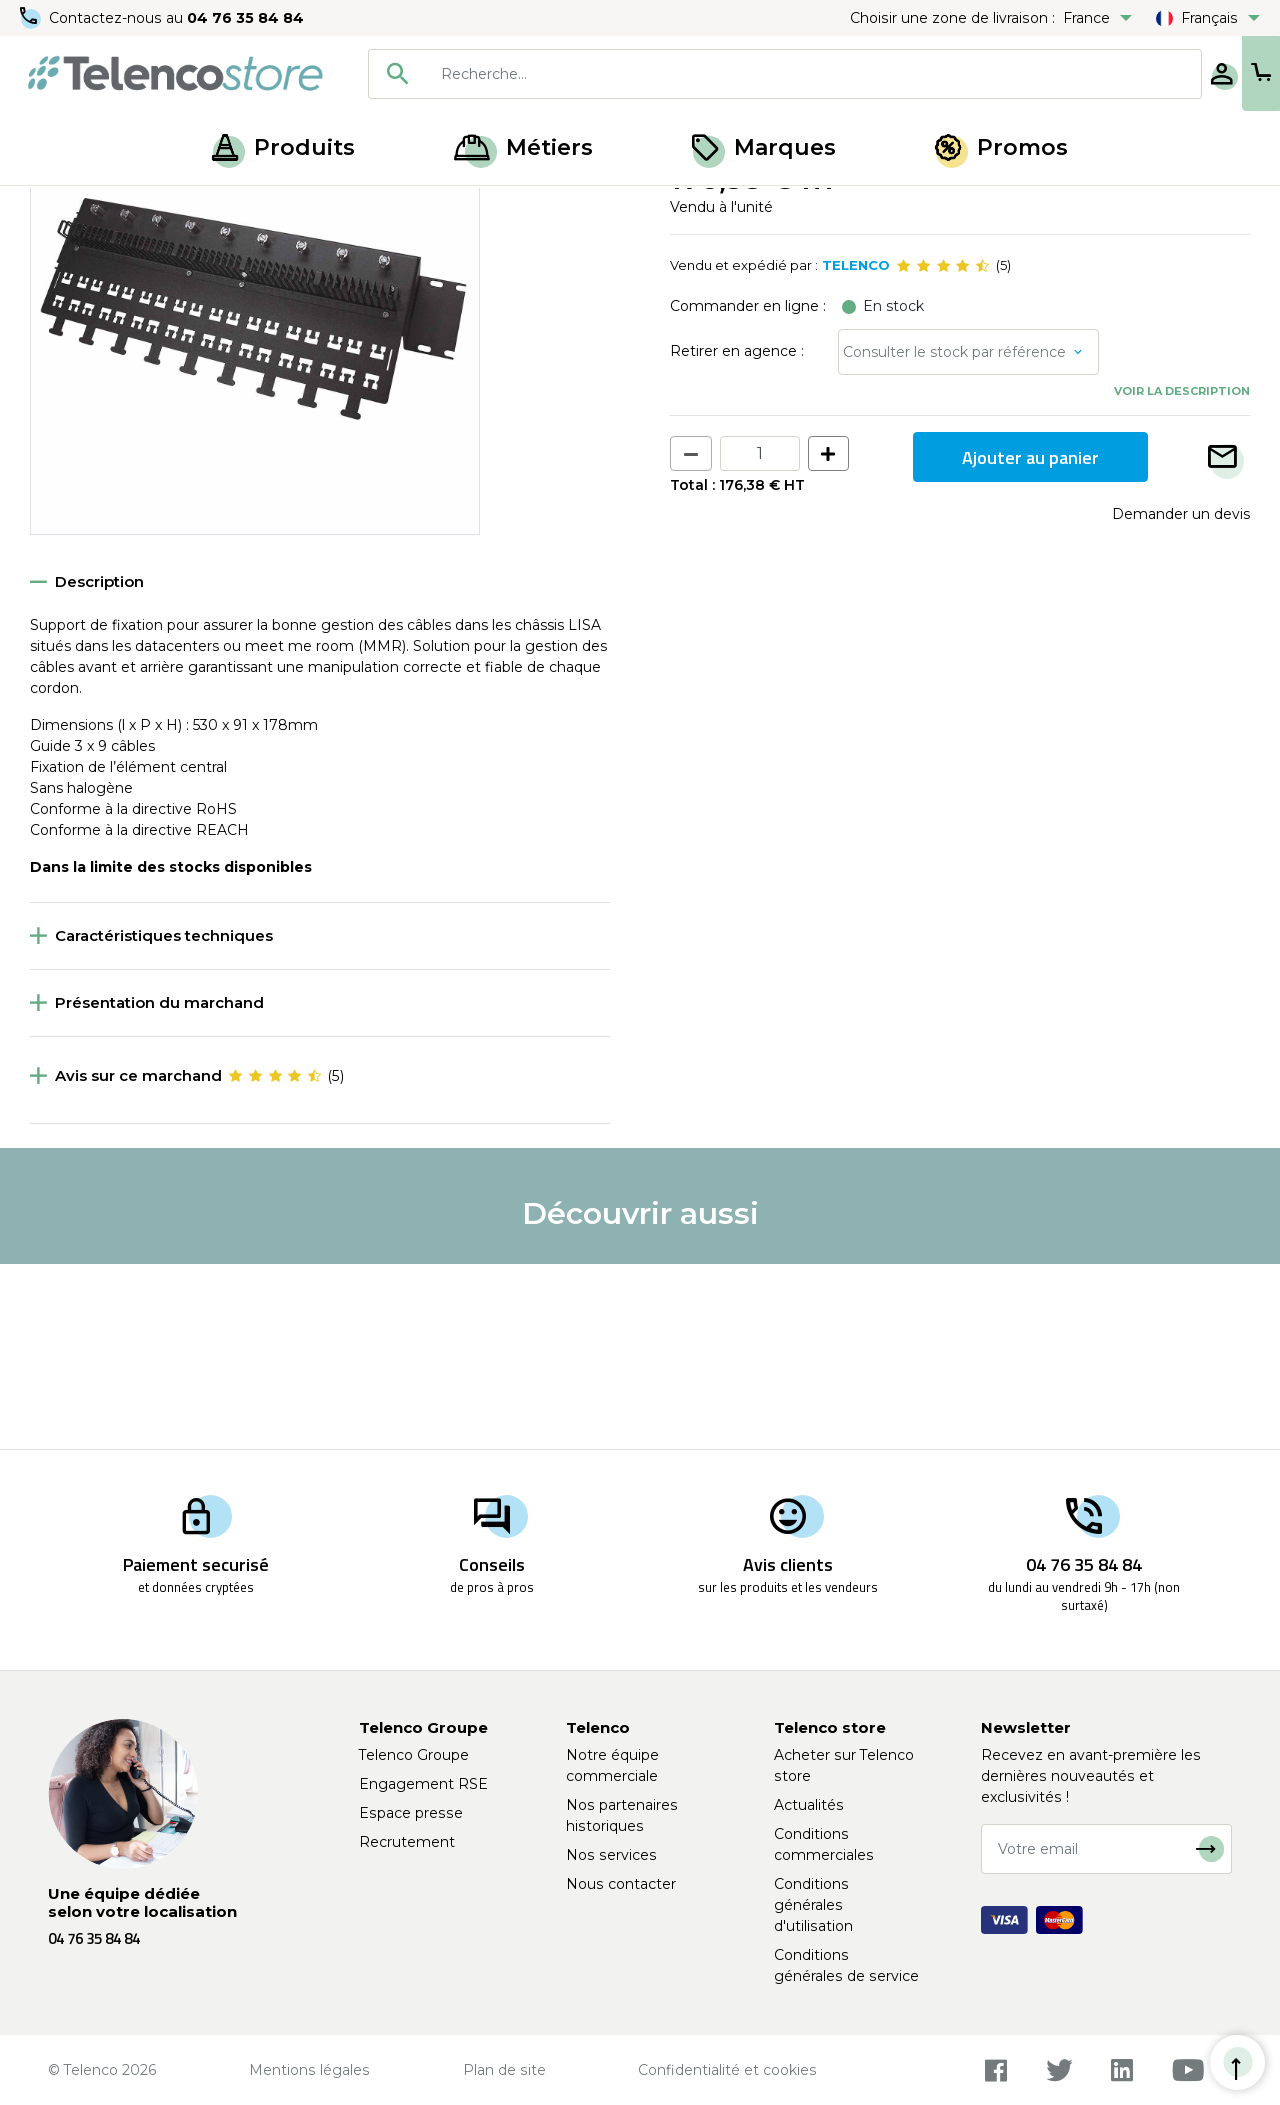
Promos (1001, 147)
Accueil (54, 208)
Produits (283, 147)
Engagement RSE (423, 1784)
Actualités (809, 1805)
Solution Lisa (263, 208)
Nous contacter (621, 1884)
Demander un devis (1181, 700)
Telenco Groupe (414, 1755)
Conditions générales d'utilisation (813, 1905)
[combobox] (722, 74)
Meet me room (150, 208)
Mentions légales (309, 2070)
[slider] (943, 452)
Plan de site (504, 2070)
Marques (764, 147)
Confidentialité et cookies (727, 2070)
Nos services (611, 1855)
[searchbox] (751, 74)
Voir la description (1182, 577)
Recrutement (407, 1842)
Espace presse (411, 1813)
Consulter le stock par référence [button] (954, 538)
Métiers (523, 147)
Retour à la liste (91, 251)
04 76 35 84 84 (249, 18)
